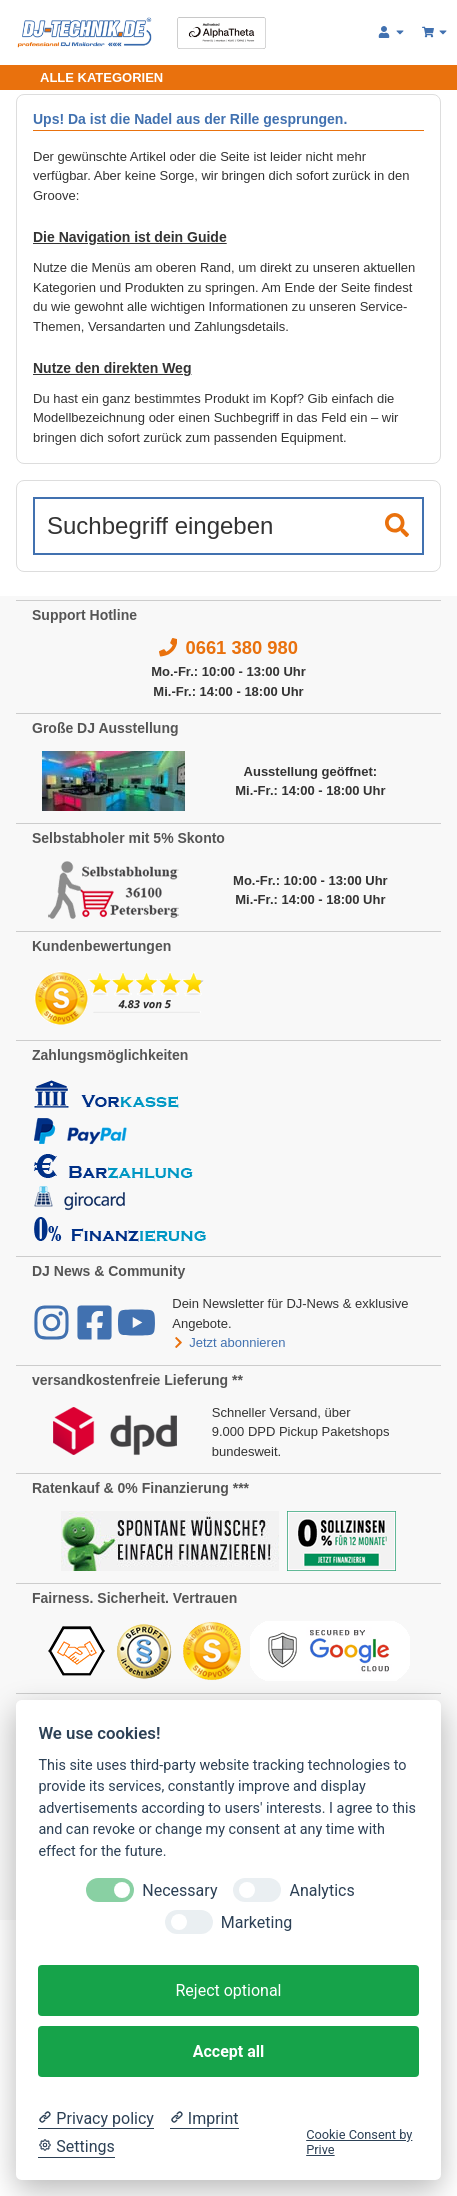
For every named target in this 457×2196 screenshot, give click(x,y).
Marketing (256, 1922)
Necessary (179, 1890)
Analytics (321, 1890)
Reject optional (228, 1990)
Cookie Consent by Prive (359, 2142)
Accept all (228, 2051)
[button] (391, 33)
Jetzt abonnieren (228, 1342)
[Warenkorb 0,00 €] (435, 33)
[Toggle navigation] (89, 77)
